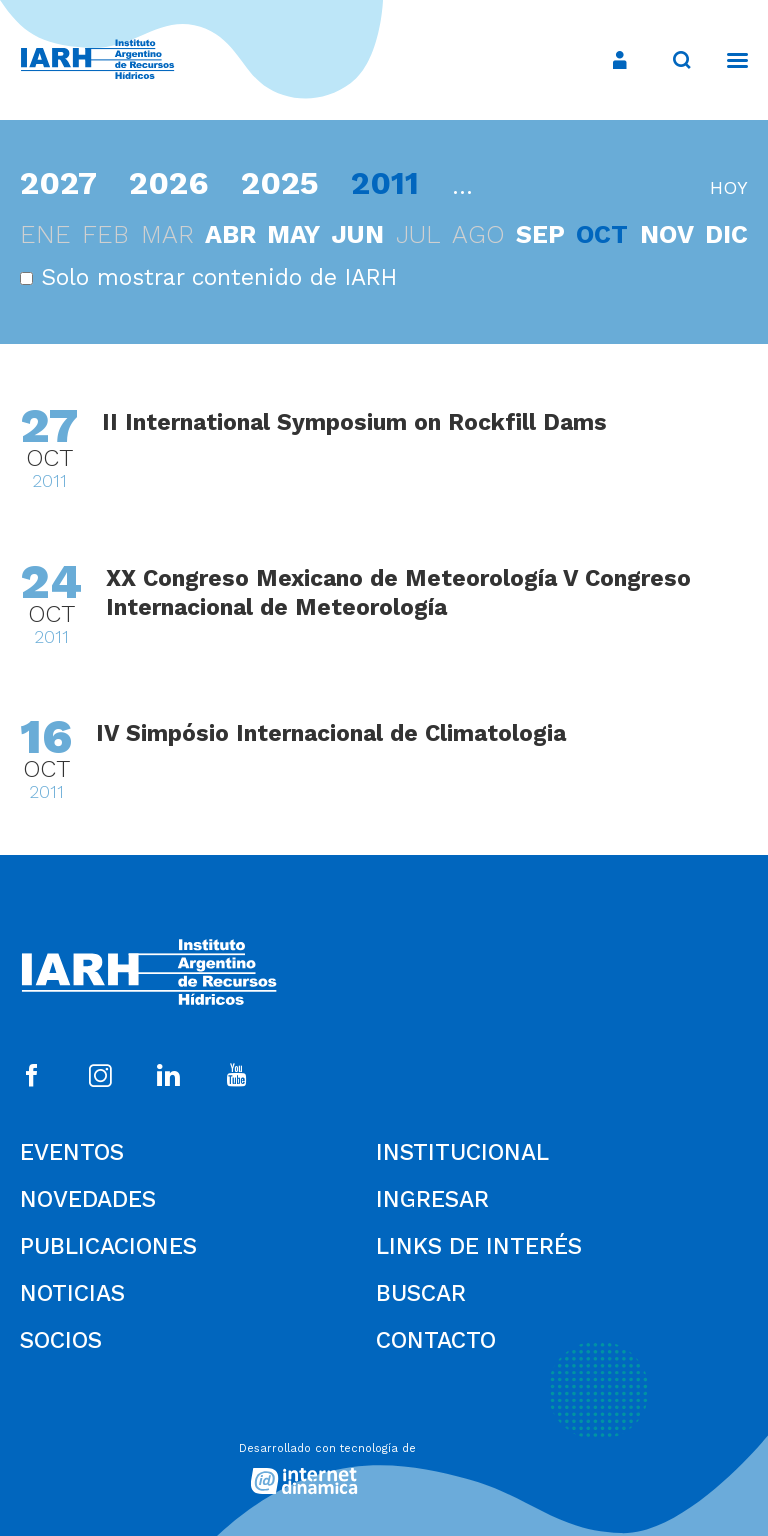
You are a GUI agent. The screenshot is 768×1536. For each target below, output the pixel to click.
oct (602, 234)
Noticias (72, 1293)
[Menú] (727, 60)
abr (230, 234)
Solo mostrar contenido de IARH (208, 277)
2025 (280, 183)
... (462, 186)
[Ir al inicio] (97, 60)
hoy (729, 187)
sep (540, 234)
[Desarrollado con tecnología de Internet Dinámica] (384, 1463)
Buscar (421, 1293)
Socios (61, 1340)
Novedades (88, 1199)
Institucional (462, 1152)
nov (667, 234)
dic (726, 234)
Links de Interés (479, 1246)
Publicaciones (108, 1246)
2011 (385, 183)
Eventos (72, 1152)
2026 (169, 183)
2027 (58, 183)
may (293, 234)
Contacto (436, 1340)
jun (357, 234)
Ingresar (432, 1199)
